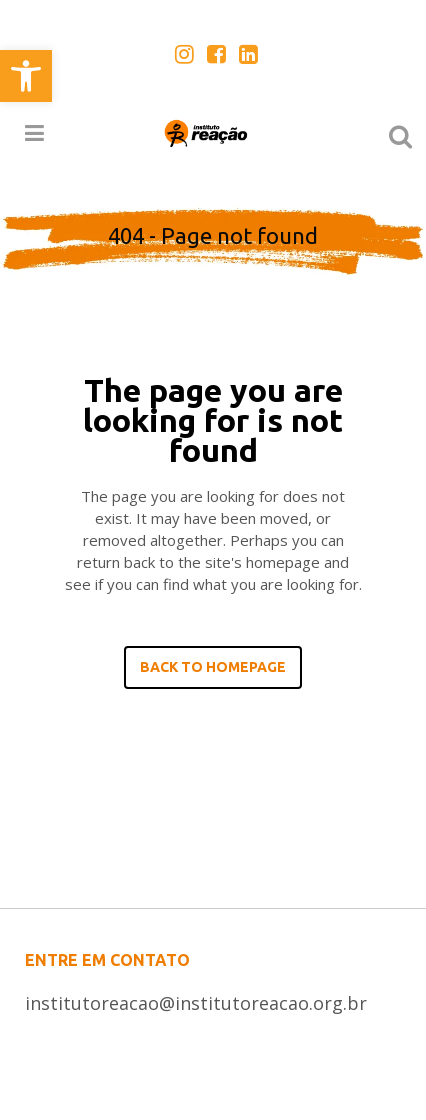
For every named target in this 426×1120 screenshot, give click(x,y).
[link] (26, 76)
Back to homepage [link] (213, 667)
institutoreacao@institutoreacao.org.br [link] (196, 1003)
